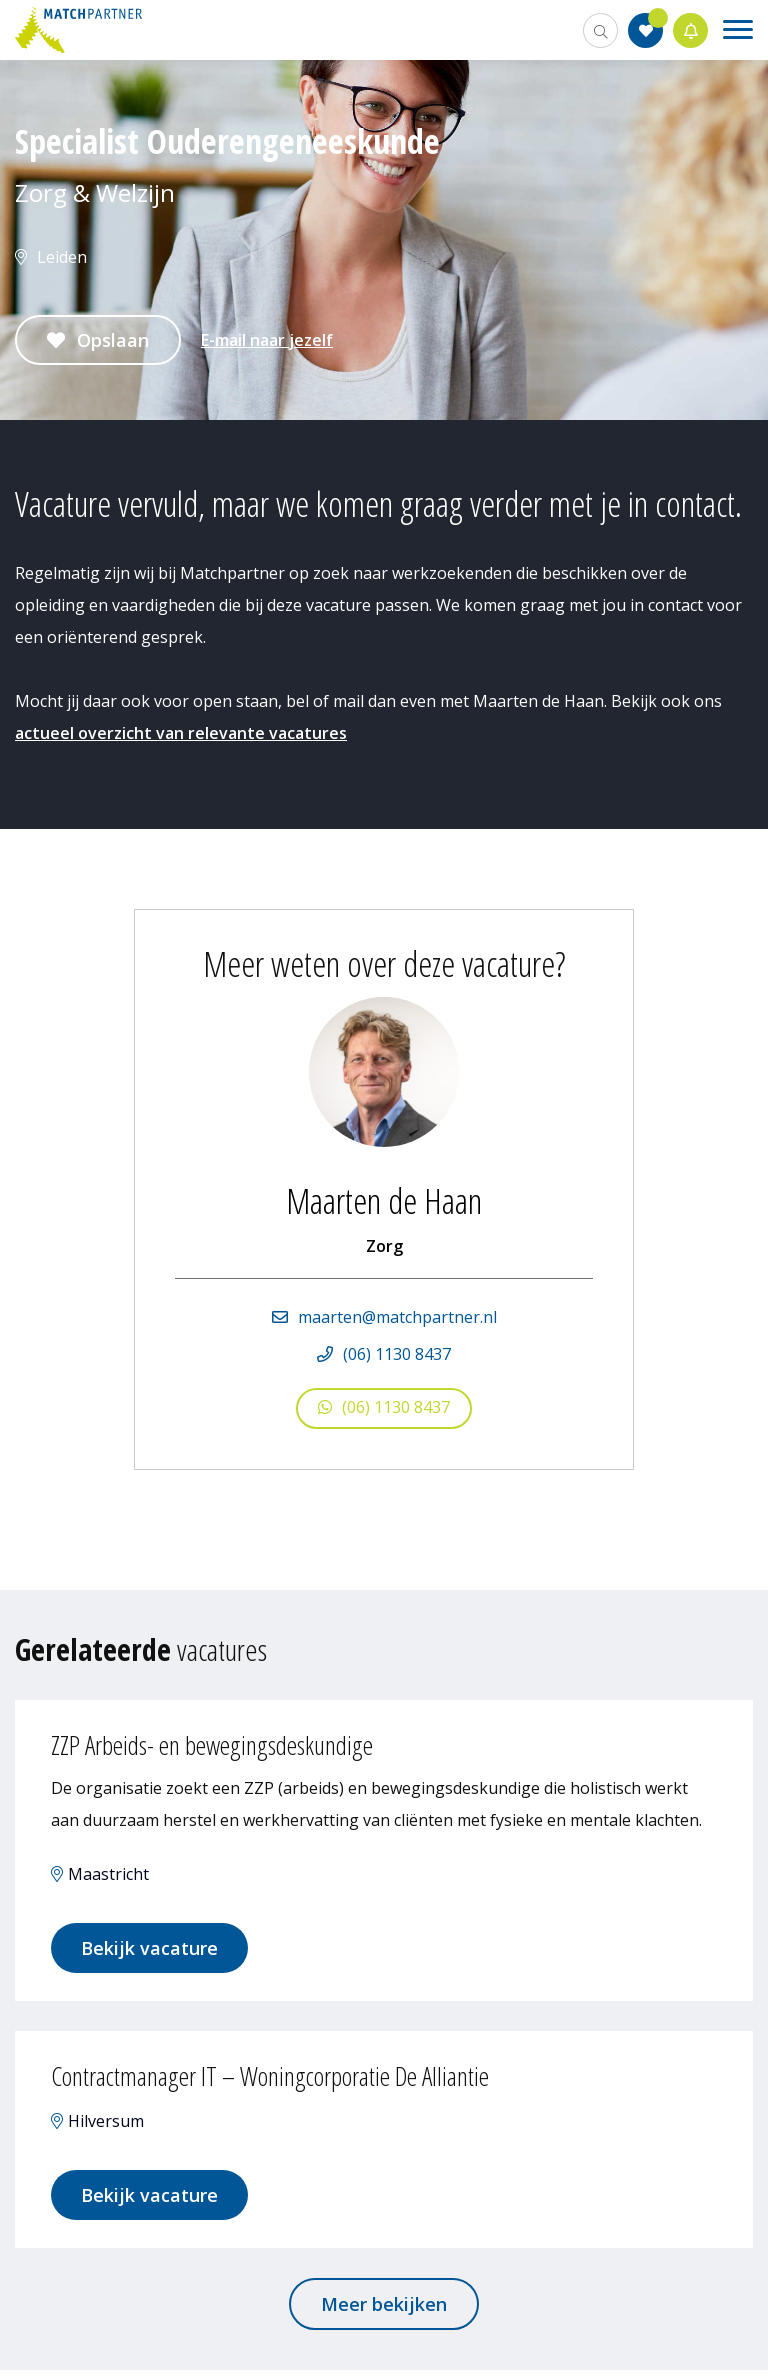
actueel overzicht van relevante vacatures (181, 733)
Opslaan (113, 340)
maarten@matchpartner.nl (397, 1317)
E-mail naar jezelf (267, 340)
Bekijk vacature (153, 1950)
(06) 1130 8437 (397, 1354)
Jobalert (691, 30)
